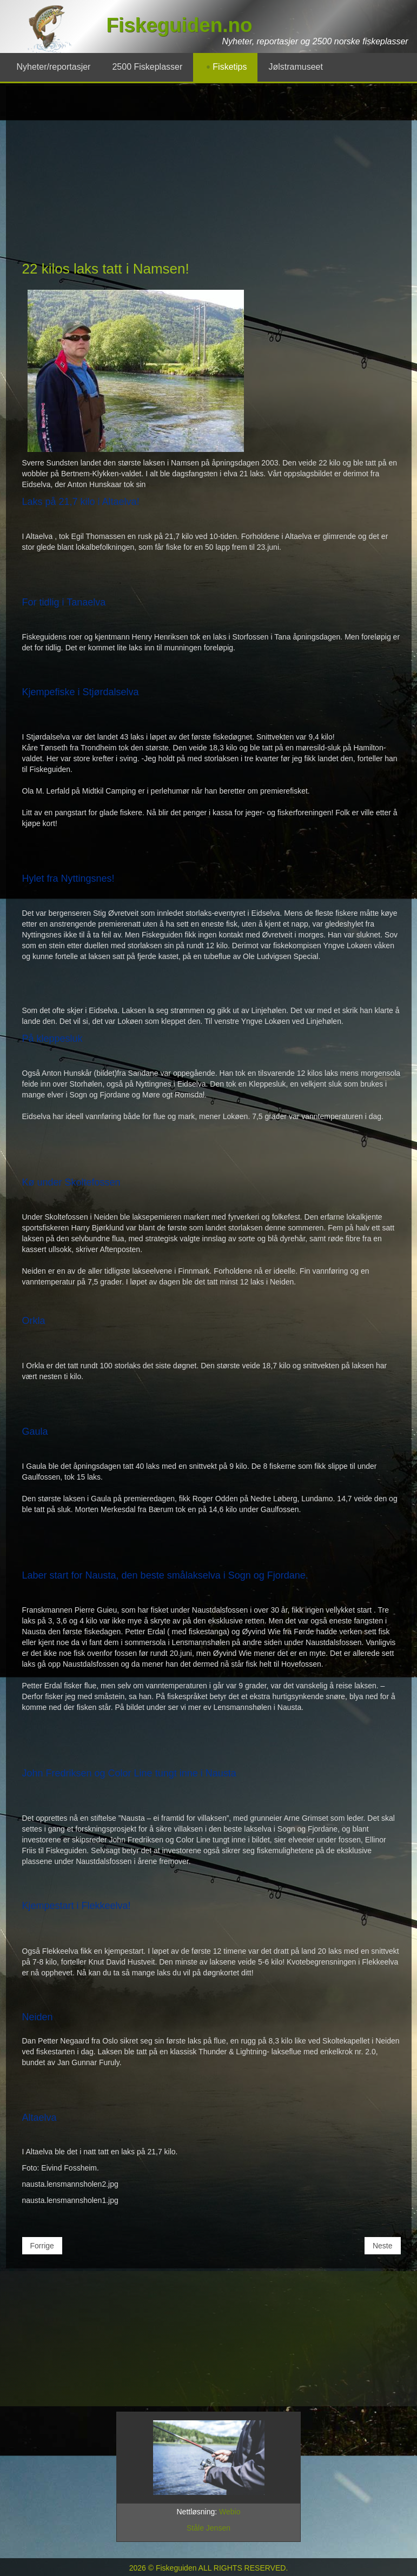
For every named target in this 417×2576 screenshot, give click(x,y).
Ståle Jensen (208, 2528)
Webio (229, 2511)
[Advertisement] (211, 178)
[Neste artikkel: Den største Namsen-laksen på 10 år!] (383, 2245)
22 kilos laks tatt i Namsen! (105, 269)
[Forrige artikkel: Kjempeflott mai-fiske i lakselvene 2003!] (42, 2245)
